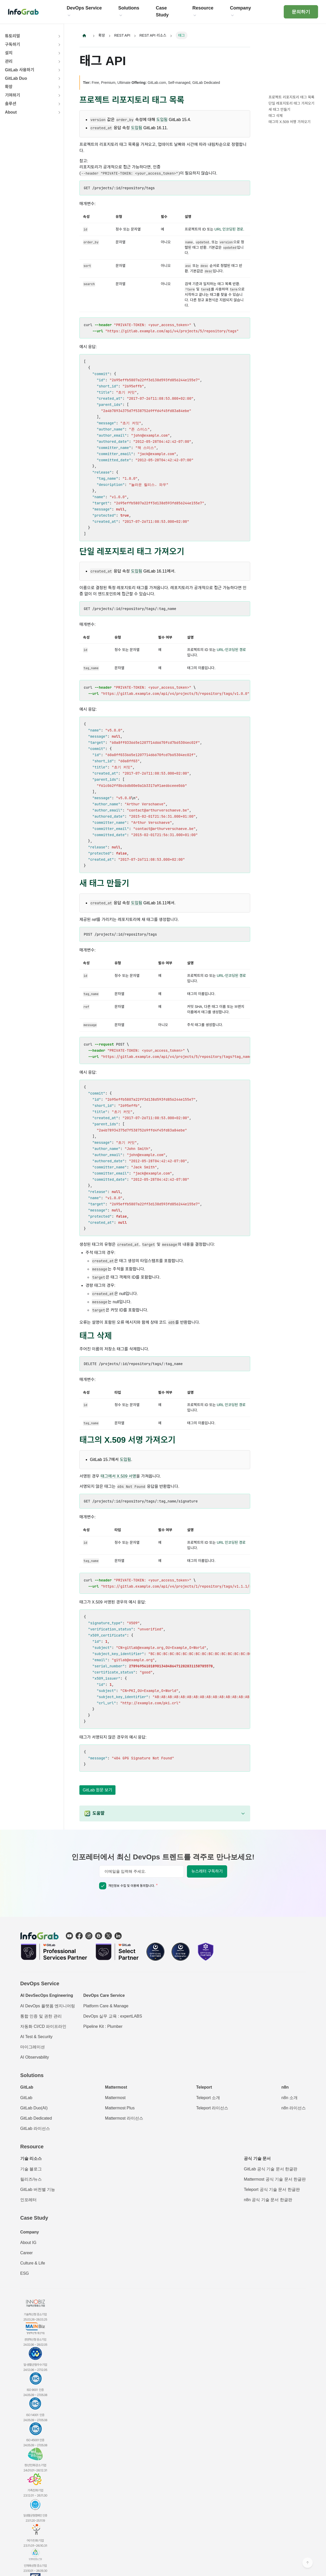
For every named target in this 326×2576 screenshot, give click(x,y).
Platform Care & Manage (105, 2006)
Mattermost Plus (120, 2109)
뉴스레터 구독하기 (207, 1872)
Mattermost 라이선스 (124, 2119)
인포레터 (28, 2200)
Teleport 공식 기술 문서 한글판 (272, 2190)
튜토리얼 (12, 36)
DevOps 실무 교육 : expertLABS (112, 2017)
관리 (8, 61)
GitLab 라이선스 (35, 2129)
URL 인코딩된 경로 (228, 229)
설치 (8, 53)
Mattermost (115, 2098)
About (11, 112)
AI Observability (34, 2058)
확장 (8, 87)
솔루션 (10, 104)
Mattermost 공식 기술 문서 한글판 (275, 2180)
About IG (28, 2243)
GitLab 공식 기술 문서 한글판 (270, 2170)
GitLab (26, 2098)
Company (29, 2233)
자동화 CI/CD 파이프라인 (43, 2027)
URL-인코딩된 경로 (231, 650)
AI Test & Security (36, 2037)
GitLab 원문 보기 (97, 1790)
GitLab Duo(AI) (34, 2109)
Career (26, 2253)
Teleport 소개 (208, 2098)
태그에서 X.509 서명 (118, 1477)
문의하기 (301, 11)
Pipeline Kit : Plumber (102, 2027)
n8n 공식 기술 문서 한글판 (268, 2200)
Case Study (34, 2218)
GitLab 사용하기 (19, 70)
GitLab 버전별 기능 (37, 2190)
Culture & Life (32, 2264)
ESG (24, 2274)
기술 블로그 (31, 2170)
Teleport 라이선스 (212, 2109)
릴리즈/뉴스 (31, 2180)
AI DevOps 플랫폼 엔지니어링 (47, 2006)
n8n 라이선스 (293, 2109)
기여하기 (12, 95)
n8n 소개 (289, 2098)
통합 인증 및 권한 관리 (41, 2017)
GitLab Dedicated (36, 2119)
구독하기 (12, 44)
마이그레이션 (32, 2048)
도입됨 (161, 120)
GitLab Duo (16, 78)
